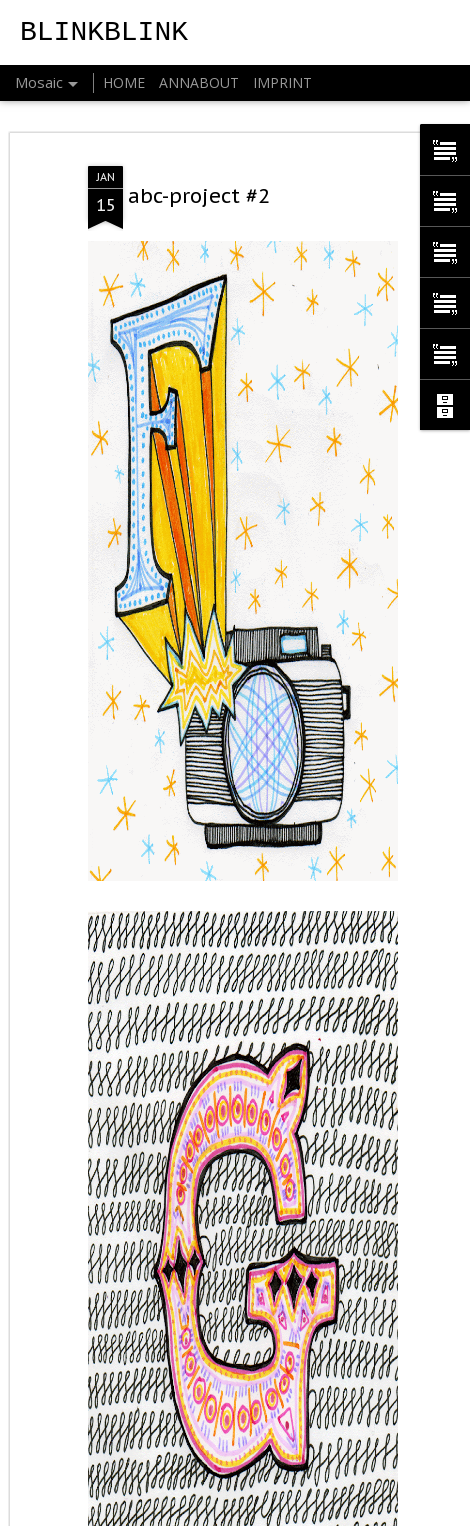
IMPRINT (282, 82)
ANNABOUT (199, 82)
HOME (124, 82)
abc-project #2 (199, 196)
